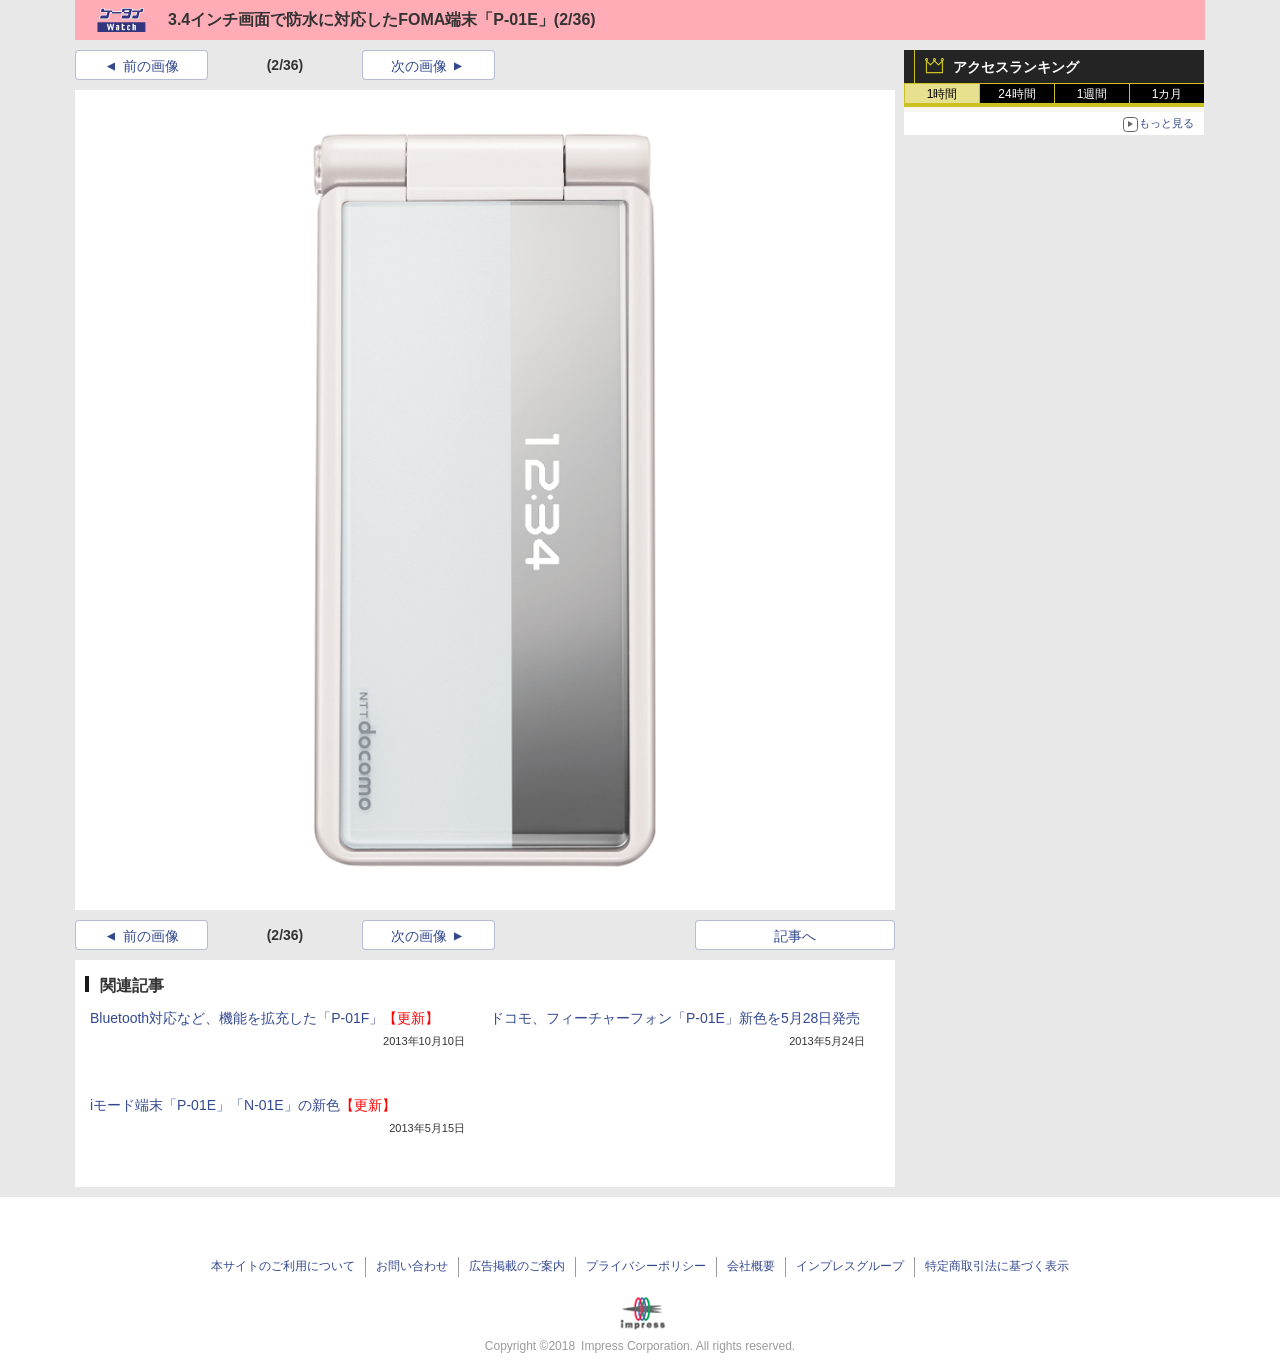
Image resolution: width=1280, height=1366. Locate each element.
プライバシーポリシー (646, 1266)
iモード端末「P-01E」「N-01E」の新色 (243, 1105)
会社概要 (751, 1266)
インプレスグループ (850, 1266)
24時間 (1016, 94)
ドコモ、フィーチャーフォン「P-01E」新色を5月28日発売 (675, 1018)
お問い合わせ (412, 1266)
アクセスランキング (1016, 67)
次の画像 (419, 66)
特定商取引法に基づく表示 (997, 1266)
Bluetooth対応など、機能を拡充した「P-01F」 (264, 1018)
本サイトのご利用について (283, 1266)
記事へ (795, 936)
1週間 (1092, 94)
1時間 (942, 94)
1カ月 (1167, 94)
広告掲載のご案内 (517, 1266)
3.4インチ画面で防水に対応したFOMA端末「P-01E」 (361, 19)
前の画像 (151, 66)
